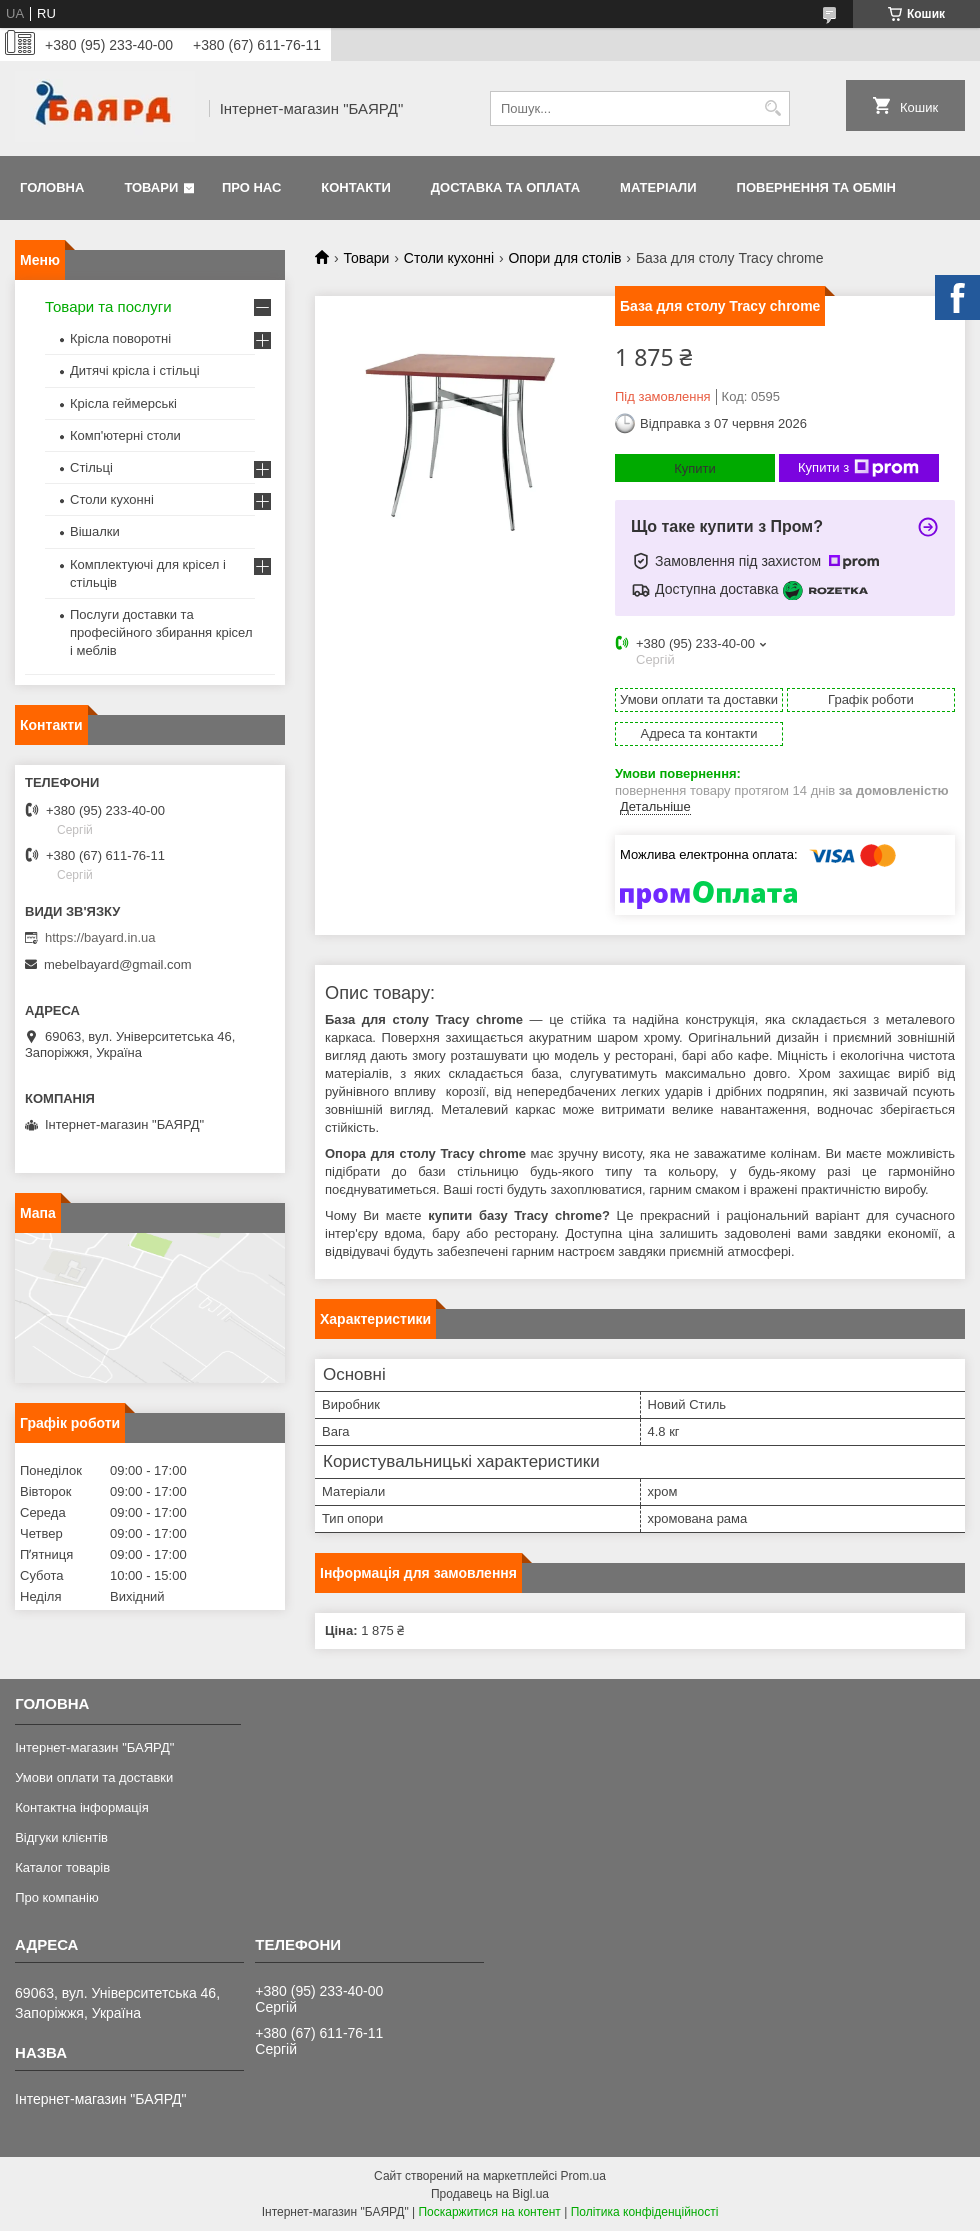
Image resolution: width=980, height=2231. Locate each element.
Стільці (91, 467)
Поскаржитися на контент (489, 2212)
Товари (151, 187)
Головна (52, 187)
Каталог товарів (62, 1867)
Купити (695, 468)
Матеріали (658, 187)
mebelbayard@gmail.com (118, 964)
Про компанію (57, 1897)
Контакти (356, 187)
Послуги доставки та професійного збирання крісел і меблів (161, 632)
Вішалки (95, 531)
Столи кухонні (449, 258)
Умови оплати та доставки (94, 1777)
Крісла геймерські (123, 403)
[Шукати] (772, 108)
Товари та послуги (108, 306)
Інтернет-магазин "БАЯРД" (94, 1747)
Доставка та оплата (505, 187)
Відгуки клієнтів (61, 1837)
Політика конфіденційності (645, 2212)
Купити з (858, 468)
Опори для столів (564, 258)
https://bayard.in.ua (100, 937)
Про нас (251, 187)
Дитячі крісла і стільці (135, 370)
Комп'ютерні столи (125, 435)
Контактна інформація (82, 1807)
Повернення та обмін (816, 187)
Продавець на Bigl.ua (490, 2194)
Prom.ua (583, 2176)
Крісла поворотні (120, 338)
